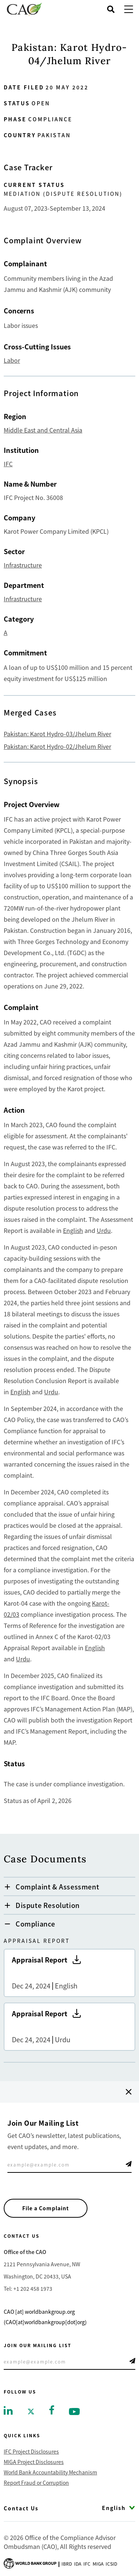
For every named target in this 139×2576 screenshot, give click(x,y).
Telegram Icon (129, 2163)
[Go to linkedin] (8, 2410)
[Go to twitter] (30, 2411)
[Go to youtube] (74, 2411)
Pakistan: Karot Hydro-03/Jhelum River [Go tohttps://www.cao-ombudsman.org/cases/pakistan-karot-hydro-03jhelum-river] (57, 733)
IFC (8, 463)
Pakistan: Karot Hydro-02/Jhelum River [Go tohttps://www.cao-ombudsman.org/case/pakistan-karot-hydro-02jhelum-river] (57, 746)
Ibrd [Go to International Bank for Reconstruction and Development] (67, 2563)
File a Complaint (45, 2208)
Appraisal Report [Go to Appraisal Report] (69, 1973)
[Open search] (111, 9)
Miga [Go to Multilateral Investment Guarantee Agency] (98, 2563)
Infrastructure (23, 564)
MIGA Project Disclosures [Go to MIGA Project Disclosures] (34, 2461)
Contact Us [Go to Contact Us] (21, 2508)
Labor (12, 360)
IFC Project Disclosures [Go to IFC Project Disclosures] (31, 2451)
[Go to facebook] (51, 2409)
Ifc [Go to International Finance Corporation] (86, 2563)
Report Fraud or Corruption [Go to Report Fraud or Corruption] (36, 2482)
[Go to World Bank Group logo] (30, 2562)
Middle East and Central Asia (43, 429)
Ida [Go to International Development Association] (77, 2563)
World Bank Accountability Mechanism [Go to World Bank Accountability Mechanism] (50, 2472)
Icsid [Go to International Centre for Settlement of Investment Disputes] (111, 2563)
